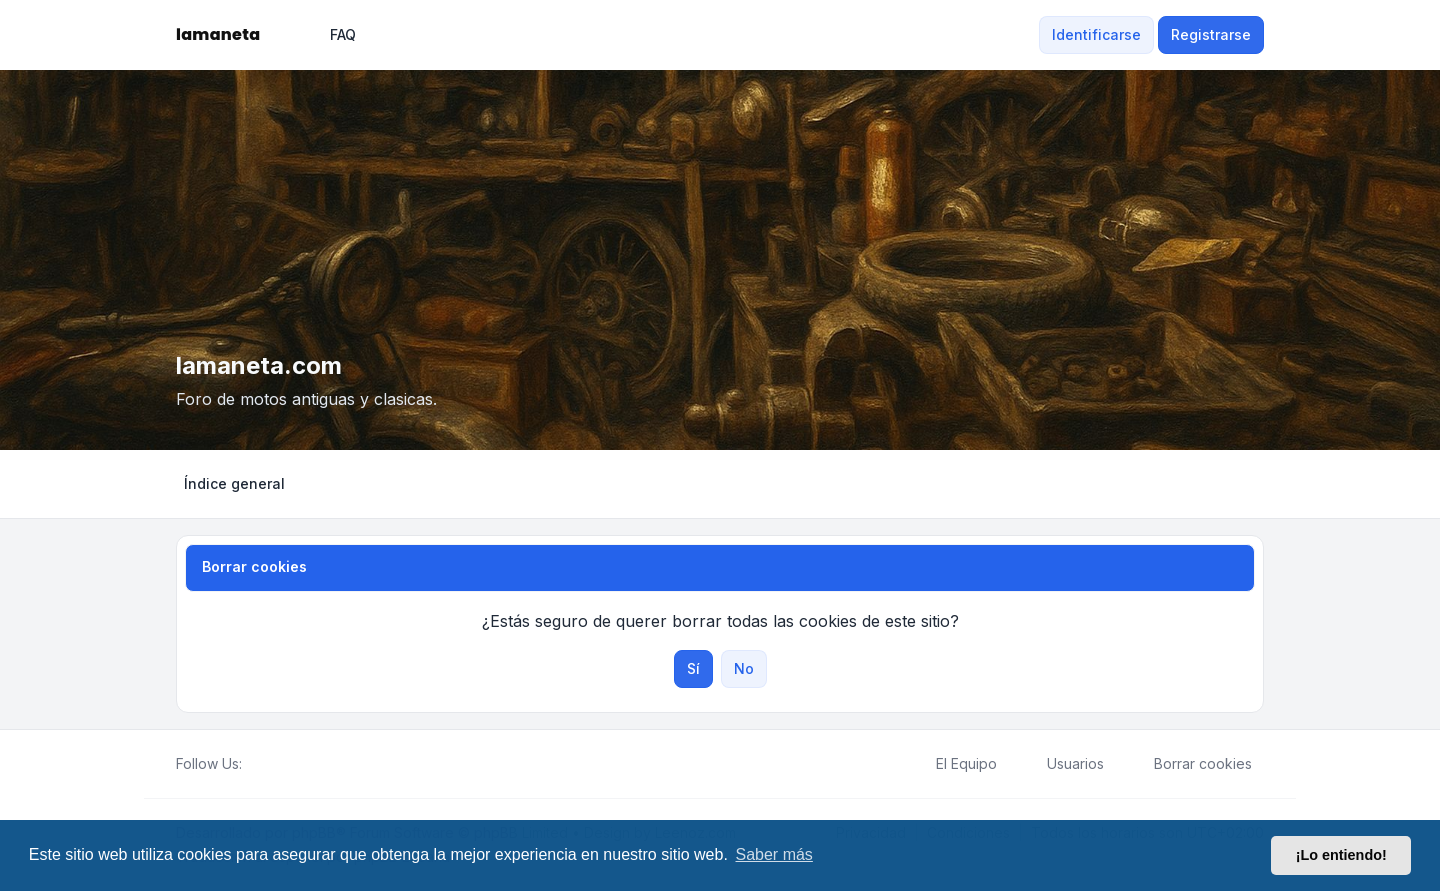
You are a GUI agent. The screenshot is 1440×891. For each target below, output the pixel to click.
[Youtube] (286, 764)
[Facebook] (254, 764)
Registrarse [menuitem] (1211, 34)
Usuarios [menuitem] (1062, 764)
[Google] (302, 764)
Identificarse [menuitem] (1096, 34)
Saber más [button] (774, 854)
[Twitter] (270, 764)
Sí (693, 668)
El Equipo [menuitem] (953, 764)
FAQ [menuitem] (330, 35)
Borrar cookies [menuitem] (1190, 764)
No (744, 668)
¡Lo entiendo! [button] (1341, 855)
